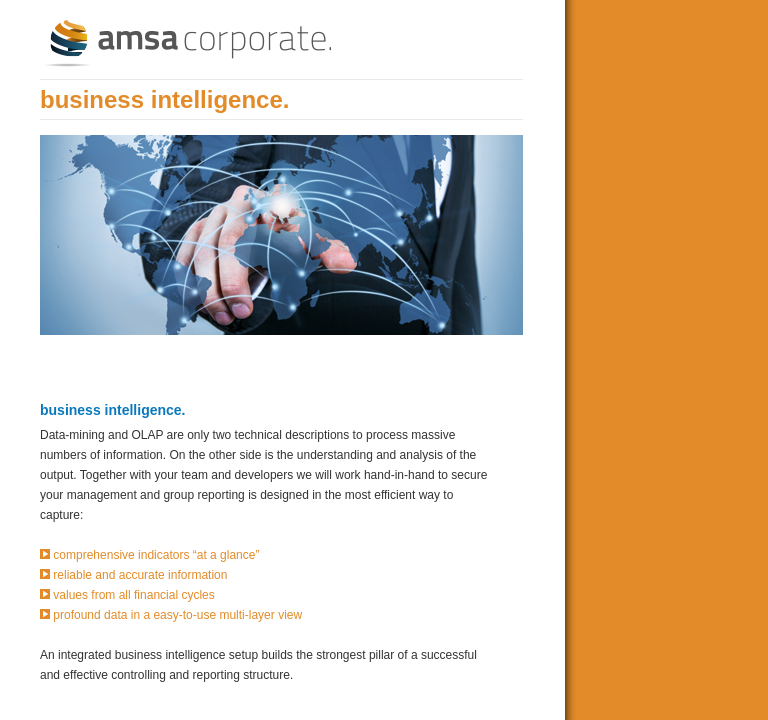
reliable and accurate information (140, 575)
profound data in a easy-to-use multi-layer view (177, 615)
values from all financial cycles (133, 595)
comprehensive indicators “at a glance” (156, 555)
